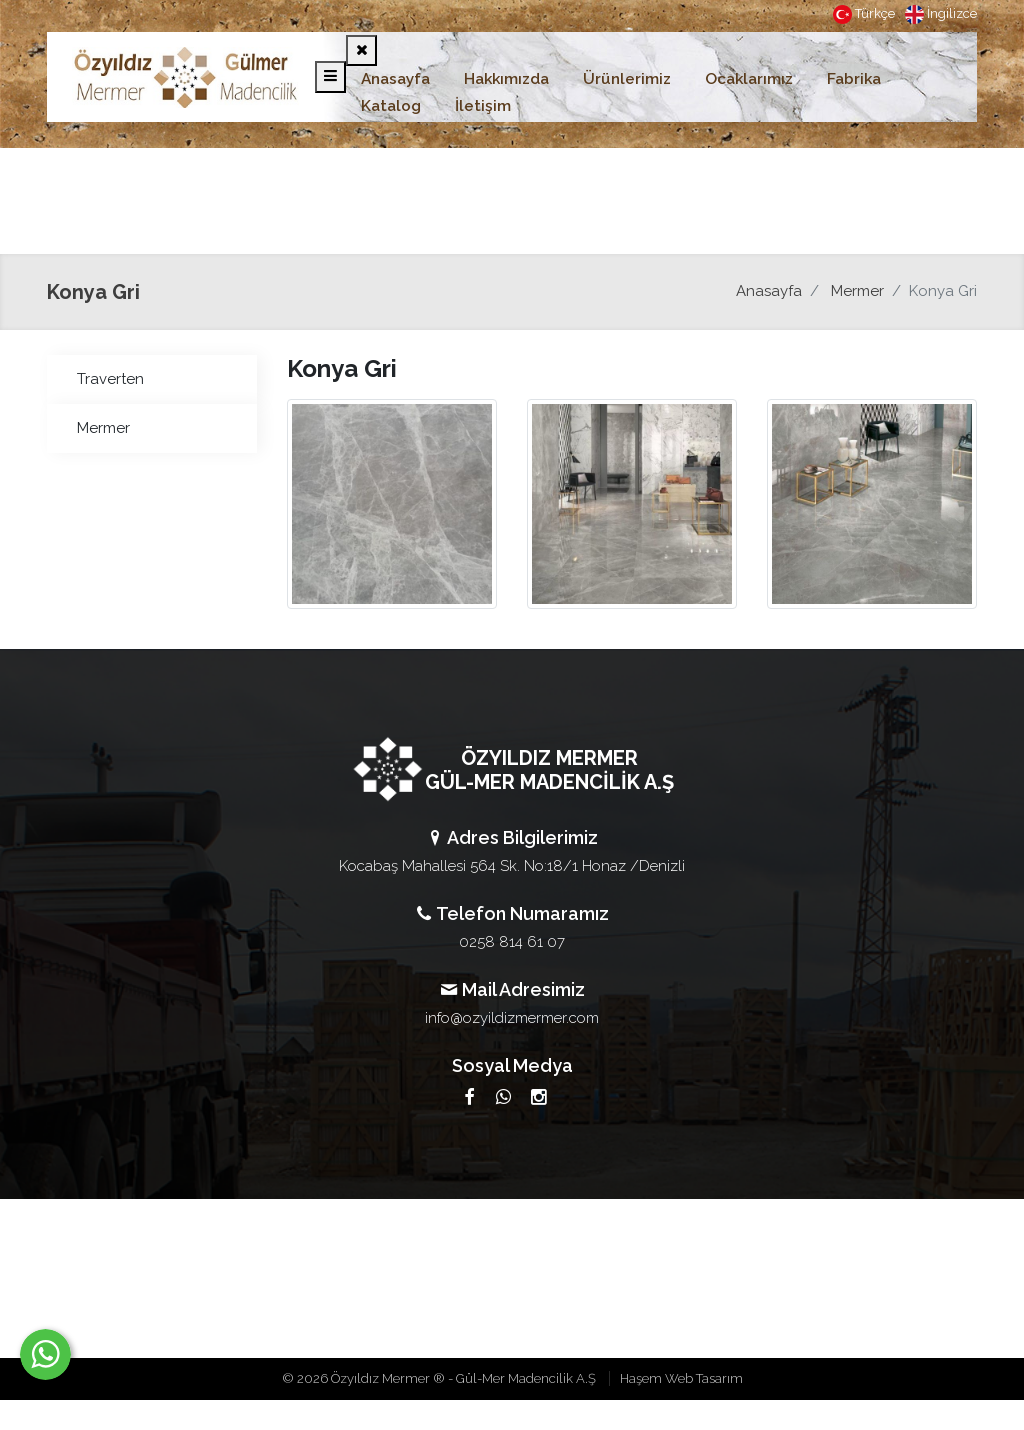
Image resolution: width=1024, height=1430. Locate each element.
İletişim (483, 106)
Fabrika (854, 79)
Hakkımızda (506, 79)
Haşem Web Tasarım (681, 1378)
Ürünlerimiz (627, 79)
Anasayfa (395, 79)
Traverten (110, 379)
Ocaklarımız (749, 79)
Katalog (391, 106)
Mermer (857, 291)
